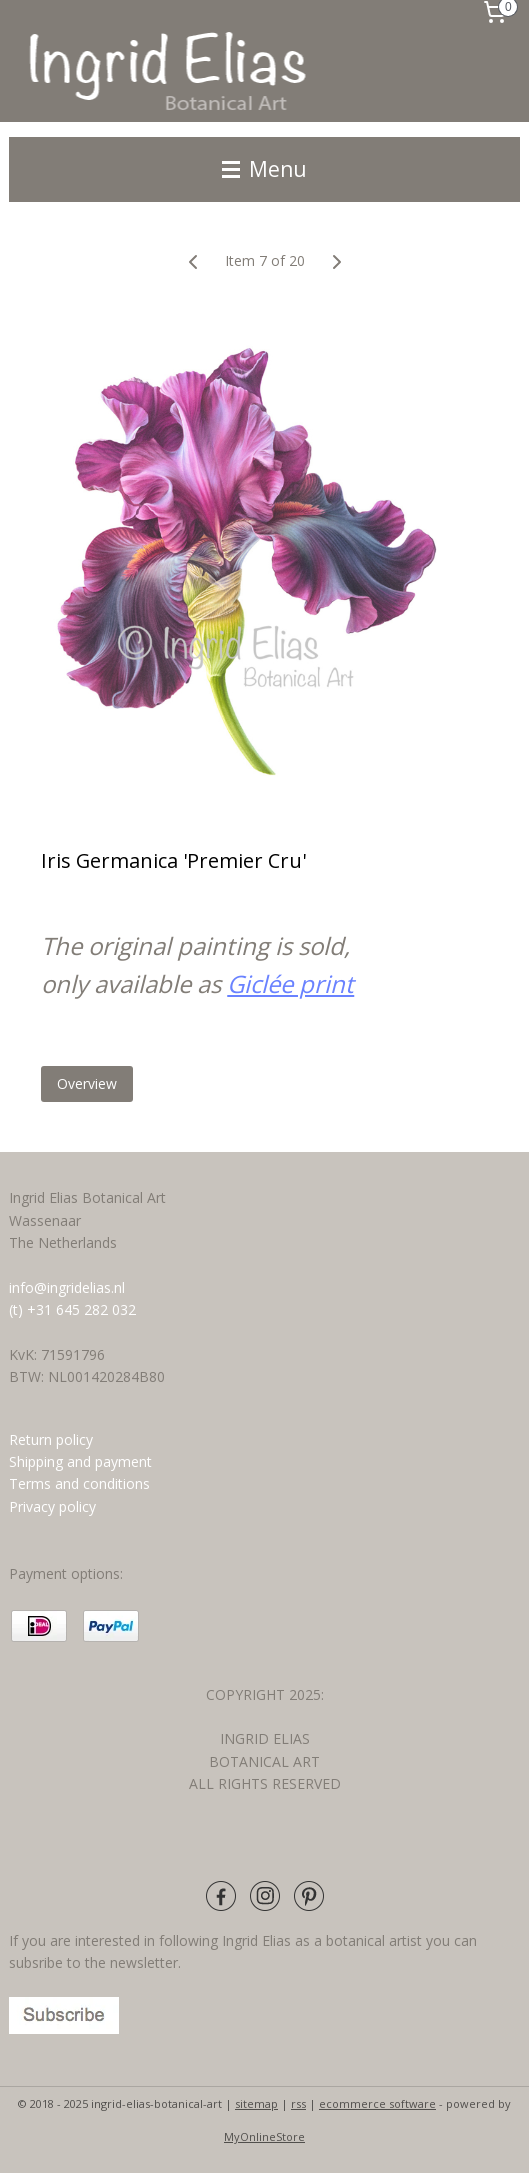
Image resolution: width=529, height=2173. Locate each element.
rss (298, 2103)
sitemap (256, 2103)
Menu (264, 169)
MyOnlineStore (264, 2136)
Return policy (51, 1439)
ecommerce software (377, 2103)
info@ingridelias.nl (67, 1287)
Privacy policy (52, 1506)
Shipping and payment (80, 1461)
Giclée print (290, 983)
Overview (87, 1083)
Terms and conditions (81, 1483)
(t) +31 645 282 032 (72, 1309)
